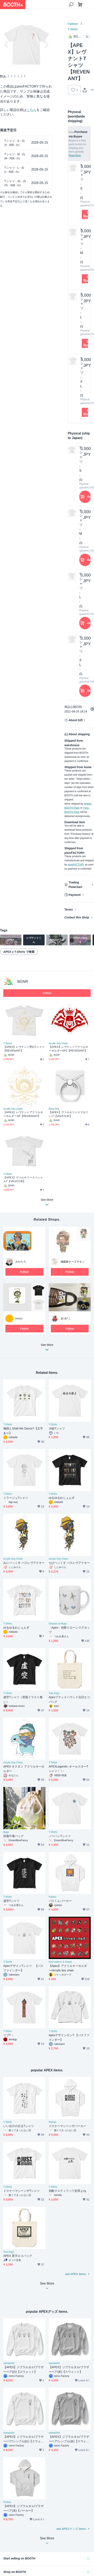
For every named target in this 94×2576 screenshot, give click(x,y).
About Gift (76, 720)
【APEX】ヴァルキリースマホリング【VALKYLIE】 (68, 1114)
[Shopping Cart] (80, 4)
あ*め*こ (66, 1318)
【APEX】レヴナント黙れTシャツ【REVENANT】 (24, 1048)
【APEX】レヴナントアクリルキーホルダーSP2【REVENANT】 (68, 1048)
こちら (31, 110)
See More (47, 1348)
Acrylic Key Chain (58, 1043)
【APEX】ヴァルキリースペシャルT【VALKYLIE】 (23, 1179)
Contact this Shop (76, 917)
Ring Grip (54, 1109)
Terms (68, 909)
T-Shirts (73, 29)
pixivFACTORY (76, 864)
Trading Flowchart (75, 885)
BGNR (22, 981)
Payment (75, 894)
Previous (6, 44)
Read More (75, 155)
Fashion (73, 23)
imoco (19, 1318)
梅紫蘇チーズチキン (73, 1261)
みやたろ (20, 1261)
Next (45, 44)
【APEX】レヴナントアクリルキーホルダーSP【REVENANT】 (23, 1114)
